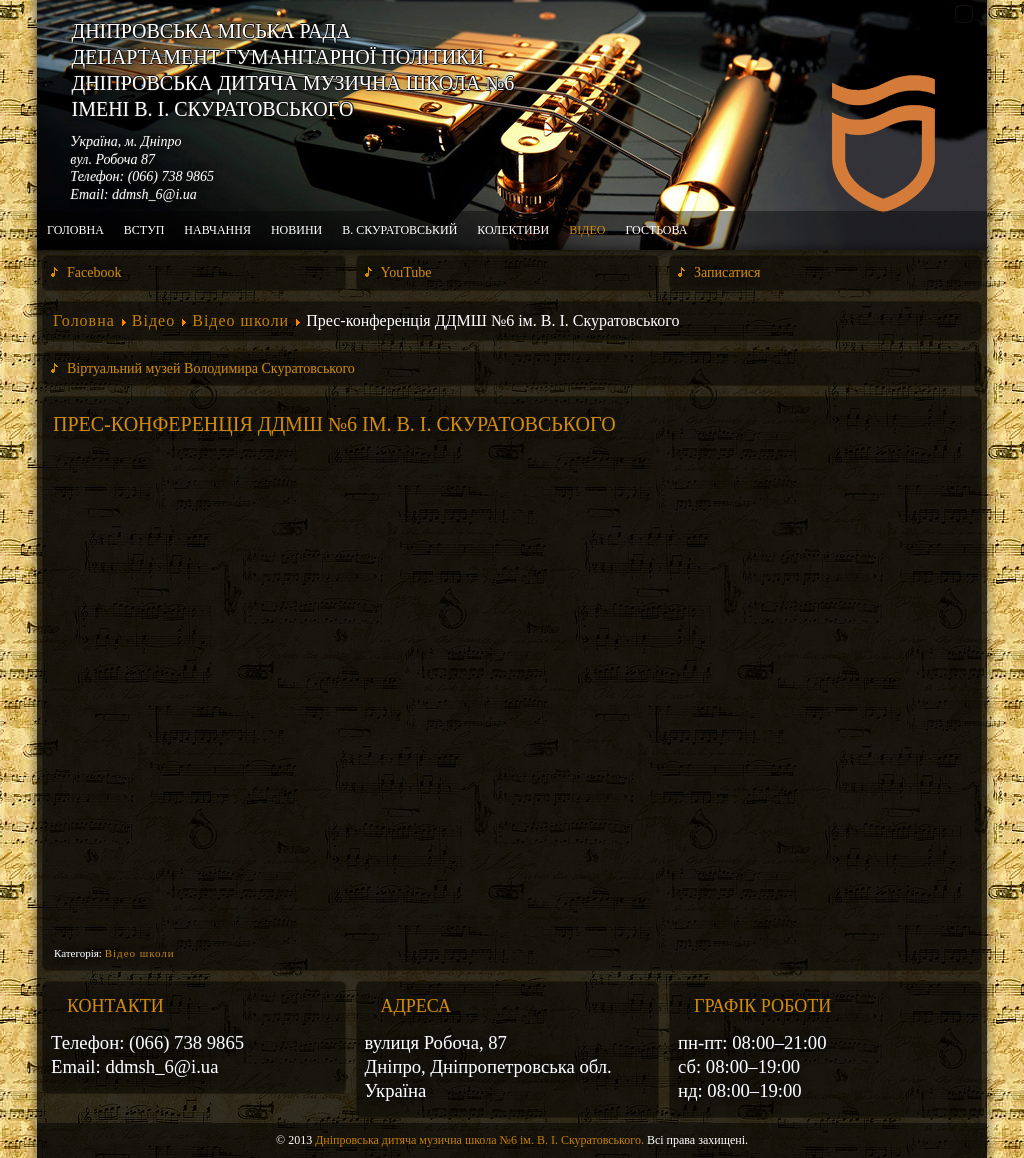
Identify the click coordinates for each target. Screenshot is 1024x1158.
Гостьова (656, 230)
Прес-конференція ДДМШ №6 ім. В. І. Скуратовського (334, 424)
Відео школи (240, 320)
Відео (587, 230)
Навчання (217, 230)
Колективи (513, 230)
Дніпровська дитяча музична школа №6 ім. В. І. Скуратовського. (479, 1140)
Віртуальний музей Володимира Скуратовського (211, 368)
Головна (75, 230)
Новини (296, 230)
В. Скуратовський (399, 230)
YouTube (406, 272)
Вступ (144, 230)
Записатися (727, 272)
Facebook (94, 272)
